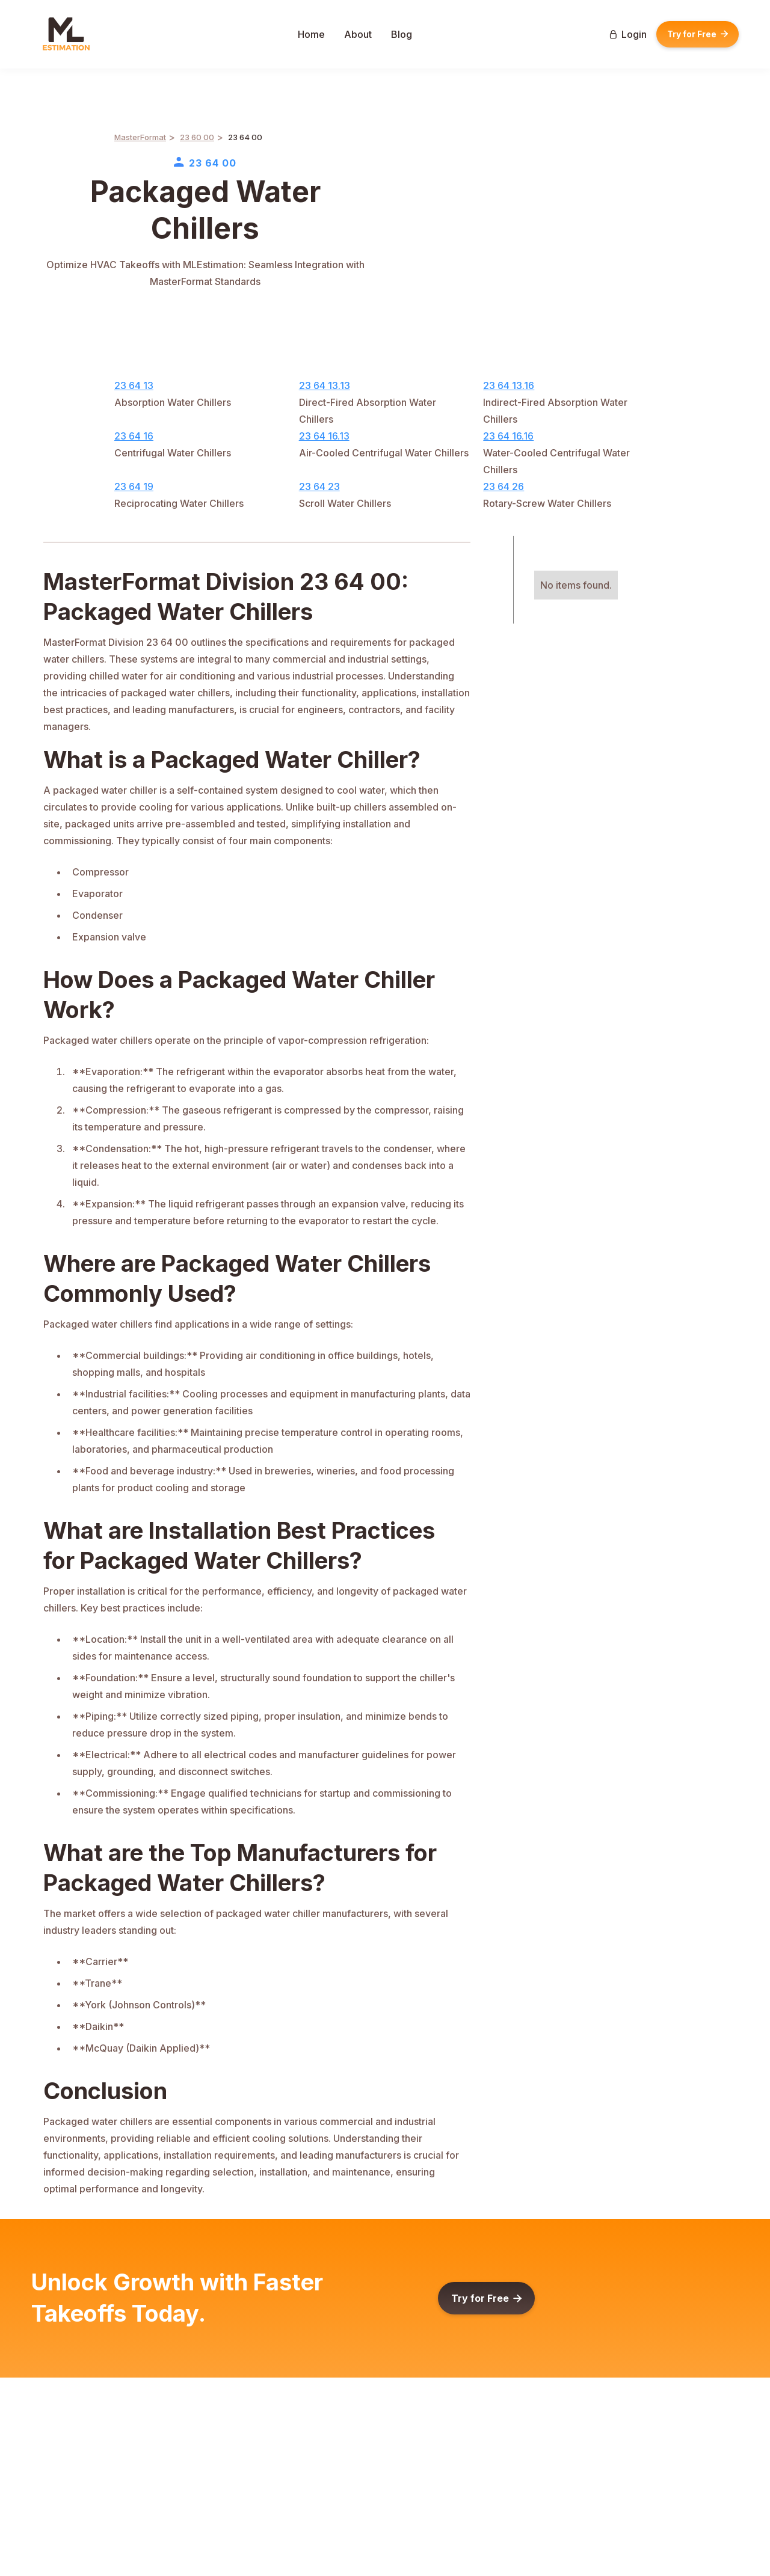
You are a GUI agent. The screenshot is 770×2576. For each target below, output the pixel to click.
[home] (66, 34)
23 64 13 (133, 385)
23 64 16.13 (324, 436)
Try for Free (697, 34)
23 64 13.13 (324, 385)
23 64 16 (133, 436)
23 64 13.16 (508, 385)
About (358, 34)
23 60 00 (197, 137)
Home (311, 34)
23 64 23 (319, 486)
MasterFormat (140, 137)
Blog (401, 34)
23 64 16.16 (508, 436)
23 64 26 (503, 486)
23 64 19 (133, 486)
